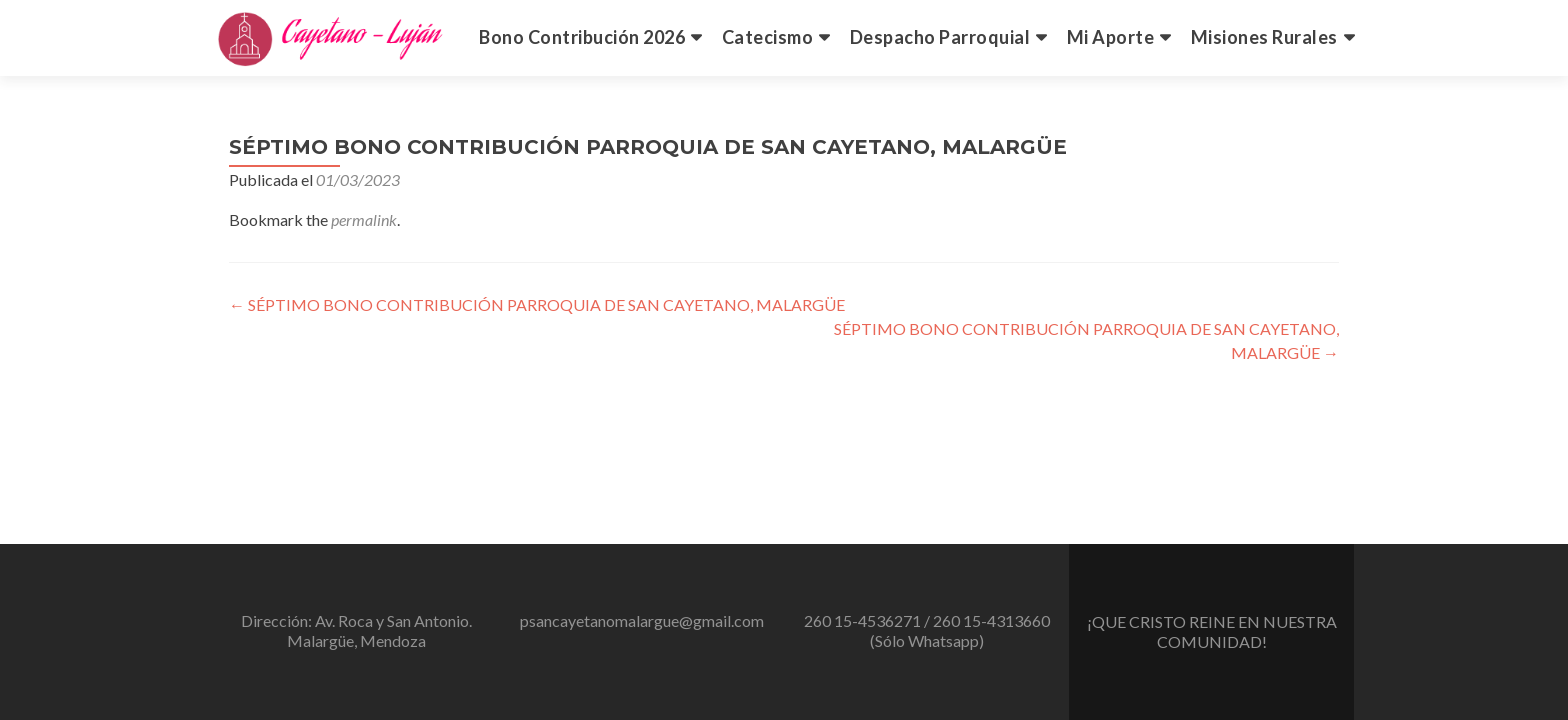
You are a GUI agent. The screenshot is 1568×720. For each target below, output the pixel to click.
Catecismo (768, 37)
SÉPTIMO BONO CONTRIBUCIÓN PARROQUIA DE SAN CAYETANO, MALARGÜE (537, 304)
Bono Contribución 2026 (582, 37)
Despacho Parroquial (940, 37)
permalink (364, 219)
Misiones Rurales (1264, 37)
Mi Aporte (1111, 37)
